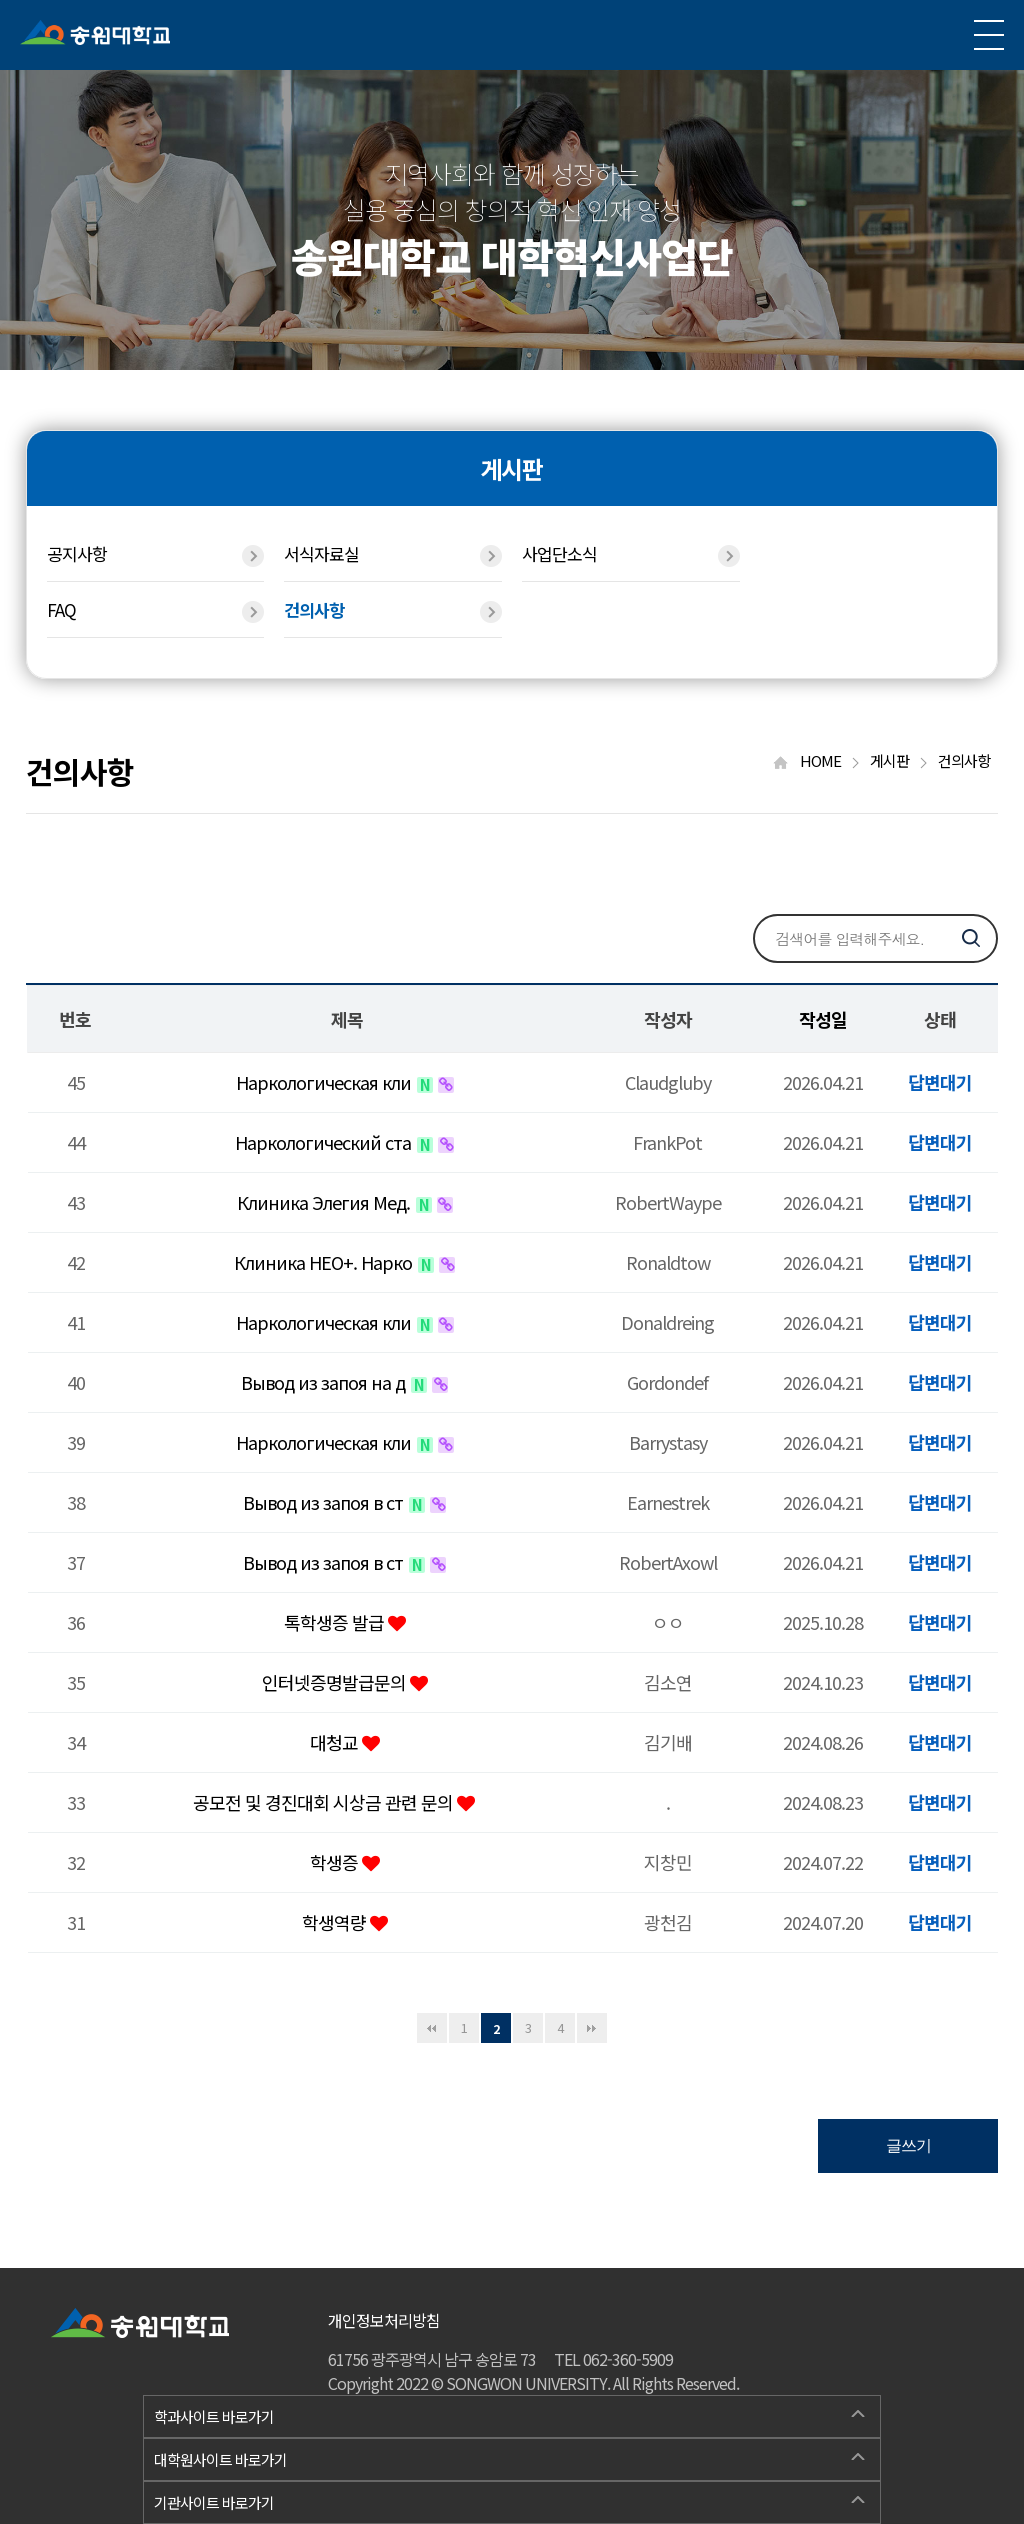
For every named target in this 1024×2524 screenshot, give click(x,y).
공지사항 (156, 554)
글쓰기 (908, 2145)
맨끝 (592, 2028)
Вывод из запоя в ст (325, 1502)
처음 (432, 2028)
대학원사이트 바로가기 (509, 2457)
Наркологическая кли (325, 1082)
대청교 (336, 1742)
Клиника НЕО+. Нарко (325, 1262)
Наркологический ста (325, 1142)
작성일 (823, 1019)
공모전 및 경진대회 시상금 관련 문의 (325, 1802)
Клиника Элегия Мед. (325, 1202)
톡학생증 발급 (336, 1622)
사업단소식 (631, 554)
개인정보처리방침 (384, 2320)
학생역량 (336, 1922)
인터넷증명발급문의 (336, 1682)
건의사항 (393, 610)
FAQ (156, 610)
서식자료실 (393, 554)
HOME (816, 760)
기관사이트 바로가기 (509, 2500)
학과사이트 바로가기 (509, 2414)
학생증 (336, 1862)
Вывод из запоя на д (325, 1382)
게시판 (898, 760)
